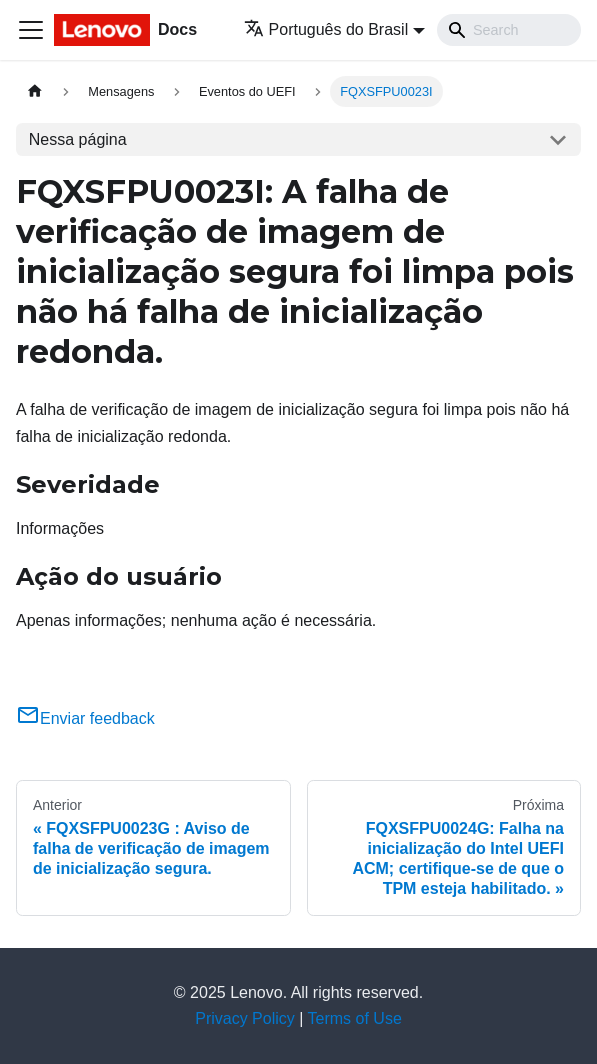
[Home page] (35, 91)
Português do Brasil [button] (326, 29)
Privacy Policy (245, 1018)
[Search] (509, 30)
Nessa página (78, 139)
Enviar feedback (85, 718)
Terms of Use (355, 1018)
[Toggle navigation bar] (31, 30)
